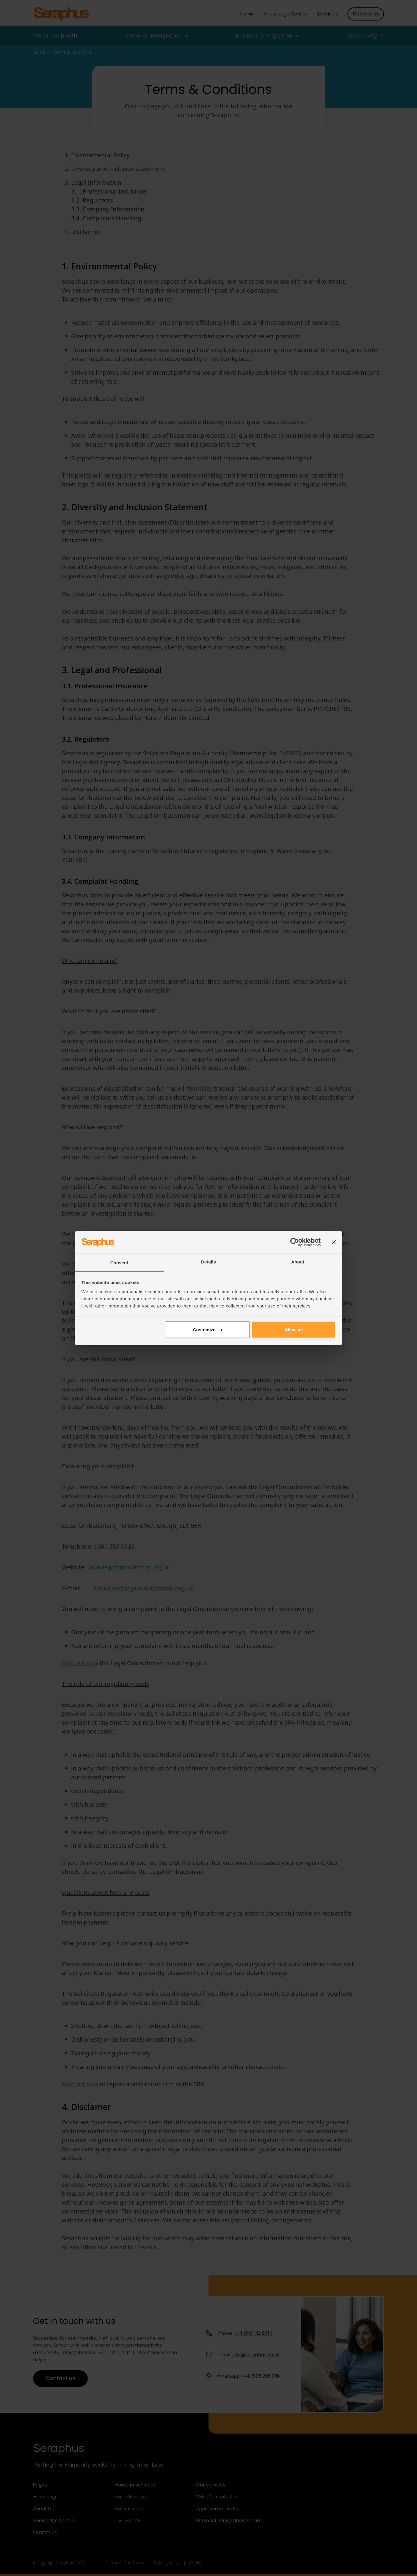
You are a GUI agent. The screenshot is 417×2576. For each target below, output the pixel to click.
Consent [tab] (119, 1262)
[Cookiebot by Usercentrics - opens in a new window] (295, 1242)
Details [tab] (208, 1261)
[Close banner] (334, 1242)
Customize (208, 1329)
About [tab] (297, 1261)
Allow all (294, 1329)
